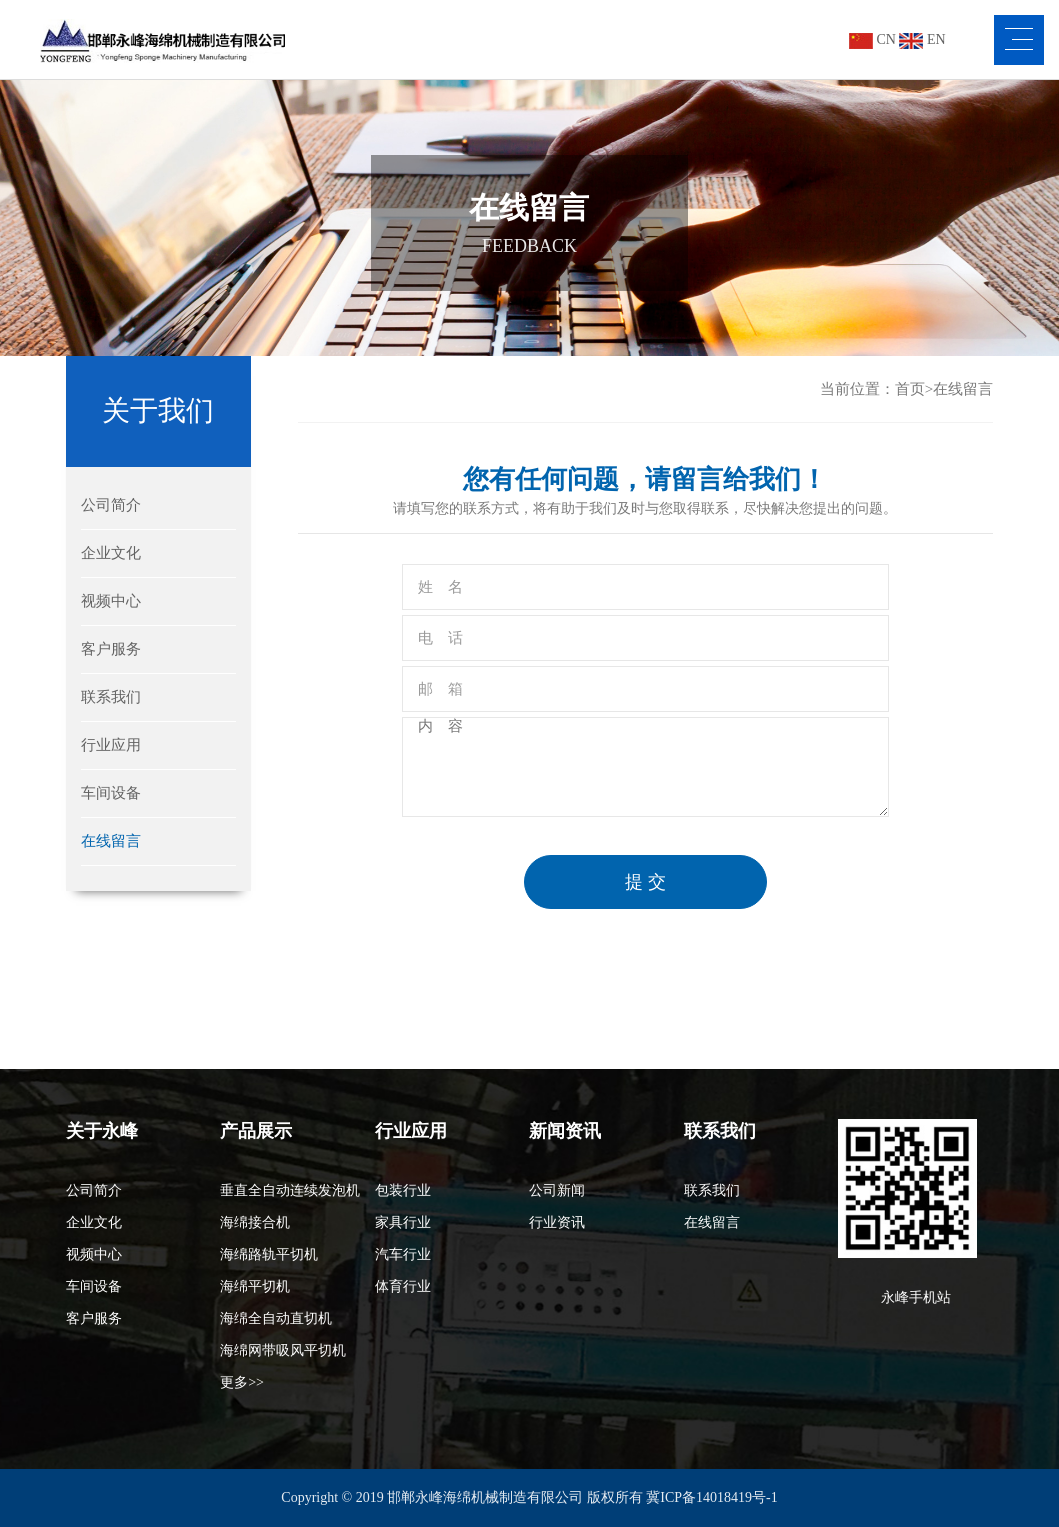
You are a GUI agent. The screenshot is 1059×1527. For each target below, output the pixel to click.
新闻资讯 (565, 1131)
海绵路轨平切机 (269, 1254)
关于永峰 (102, 1131)
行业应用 (111, 745)
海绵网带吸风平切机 (283, 1350)
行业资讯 (557, 1222)
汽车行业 (403, 1254)
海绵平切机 (255, 1286)
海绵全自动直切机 (276, 1318)
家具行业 (403, 1222)
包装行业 (403, 1190)
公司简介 (111, 505)
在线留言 (111, 841)
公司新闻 (557, 1190)
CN (872, 39)
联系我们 (111, 697)
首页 (910, 389)
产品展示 (256, 1131)
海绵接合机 (255, 1222)
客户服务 (111, 649)
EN (922, 39)
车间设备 (111, 793)
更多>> (242, 1382)
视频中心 (111, 601)
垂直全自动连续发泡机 (290, 1190)
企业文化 (111, 553)
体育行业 (403, 1286)
